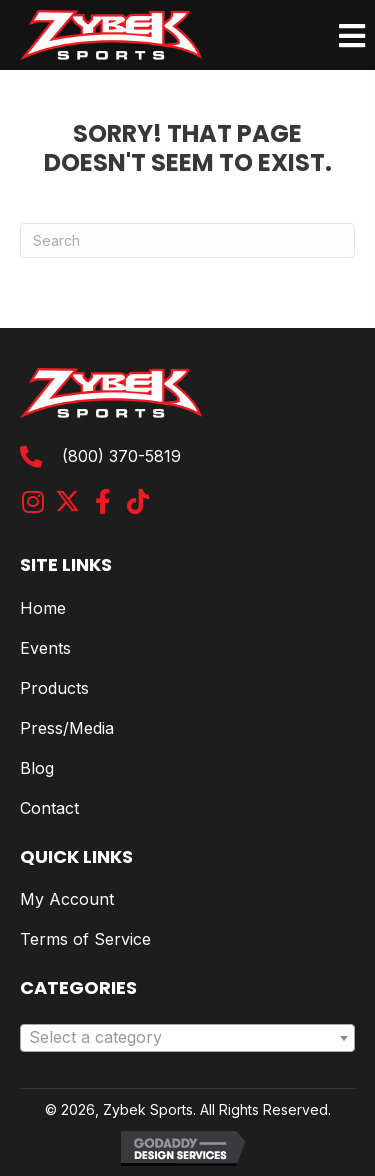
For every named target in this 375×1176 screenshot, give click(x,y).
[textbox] (187, 1038)
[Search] (187, 240)
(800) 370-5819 (121, 456)
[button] (32, 501)
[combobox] (187, 1038)
